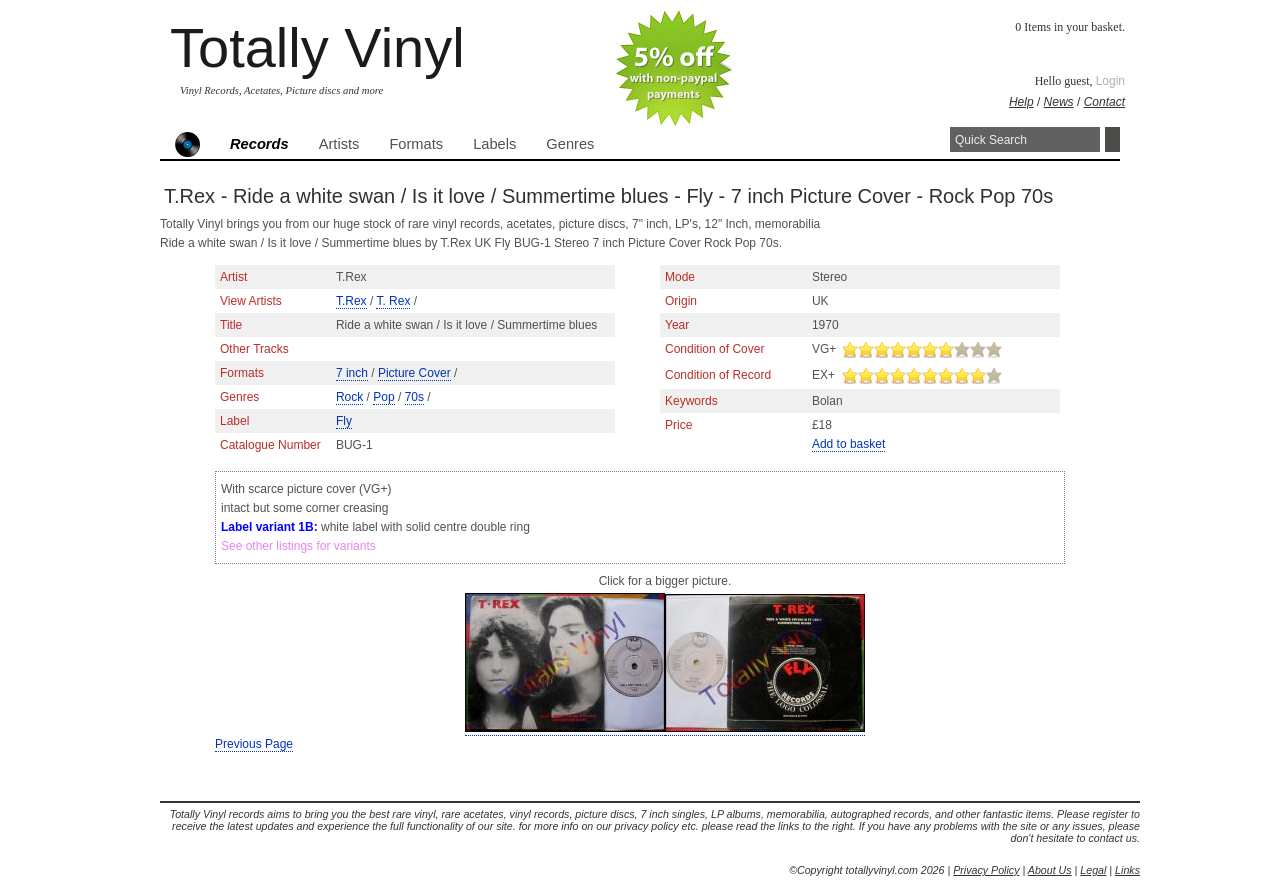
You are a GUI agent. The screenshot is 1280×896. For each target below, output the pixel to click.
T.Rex (351, 301)
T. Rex (393, 301)
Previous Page (254, 744)
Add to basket (848, 444)
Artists (339, 144)
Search (1112, 139)
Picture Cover (414, 373)
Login (1110, 81)
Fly (344, 421)
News (1059, 102)
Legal (1093, 870)
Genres (570, 144)
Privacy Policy (986, 870)
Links (1127, 870)
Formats (416, 144)
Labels (494, 144)
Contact (1104, 102)
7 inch (352, 373)
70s (414, 397)
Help (1021, 102)
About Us (1050, 870)
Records (259, 144)
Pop (383, 397)
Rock (349, 397)
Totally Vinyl (317, 47)
